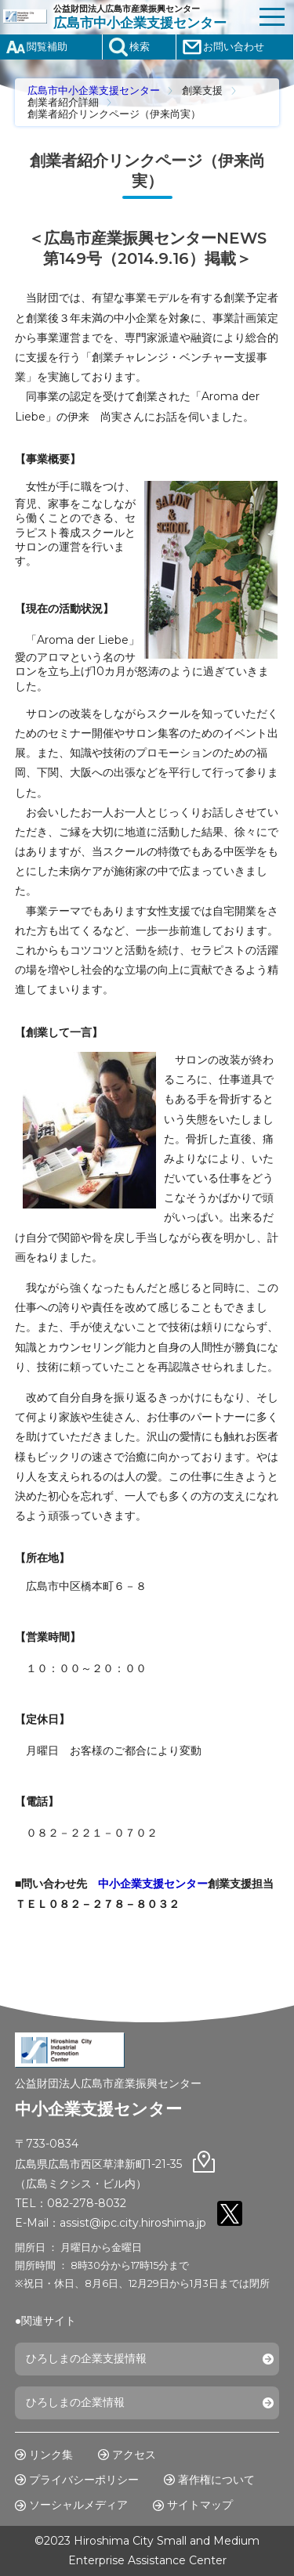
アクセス (134, 2455)
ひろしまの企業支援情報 (86, 2358)
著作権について (216, 2480)
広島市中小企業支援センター (93, 90)
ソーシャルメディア (78, 2505)
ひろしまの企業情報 (75, 2402)
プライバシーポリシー (84, 2480)
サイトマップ (200, 2505)
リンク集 (51, 2455)
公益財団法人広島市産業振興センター (151, 17)
